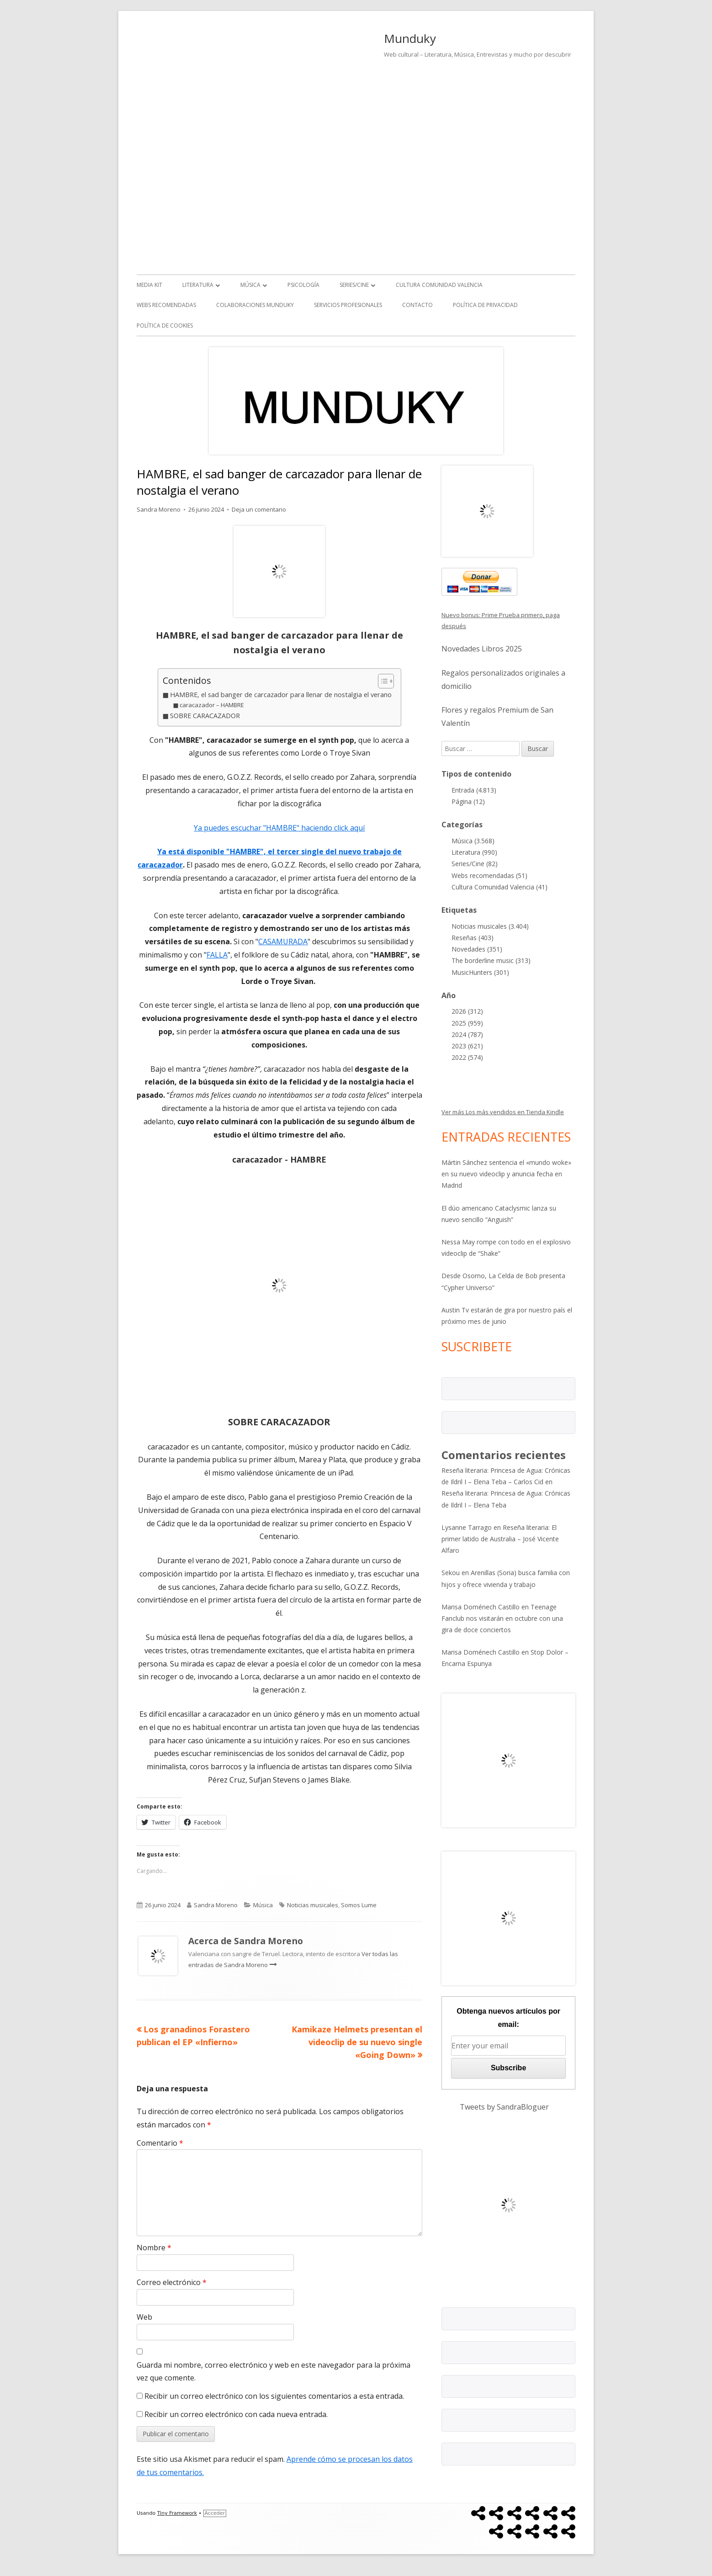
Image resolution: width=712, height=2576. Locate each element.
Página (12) (468, 801)
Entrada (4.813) (474, 790)
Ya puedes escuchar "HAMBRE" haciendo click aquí (279, 828)
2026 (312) (467, 1011)
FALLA (217, 955)
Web (144, 2317)
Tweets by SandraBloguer (504, 2107)
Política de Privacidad (485, 305)
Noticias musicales (312, 1905)
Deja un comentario (259, 509)
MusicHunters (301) (480, 972)
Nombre (154, 2248)
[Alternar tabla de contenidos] (381, 681)
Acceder (215, 2513)
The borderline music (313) (491, 960)
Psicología (303, 285)
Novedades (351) (477, 949)
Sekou (450, 1572)
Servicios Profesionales (348, 305)
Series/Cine (354, 285)
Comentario (160, 2143)
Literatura (197, 285)
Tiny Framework (177, 2513)
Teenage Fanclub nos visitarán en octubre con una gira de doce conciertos (502, 1618)
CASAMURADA (283, 941)
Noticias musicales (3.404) (490, 926)
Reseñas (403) (473, 937)
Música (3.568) (473, 840)
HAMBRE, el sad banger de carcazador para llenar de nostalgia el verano (281, 694)
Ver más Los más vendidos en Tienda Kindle (502, 1112)
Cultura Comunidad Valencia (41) (499, 887)
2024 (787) (467, 1034)
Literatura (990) (474, 852)
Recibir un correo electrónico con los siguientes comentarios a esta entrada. (274, 2396)
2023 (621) (467, 1046)
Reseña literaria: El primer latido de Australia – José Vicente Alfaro (500, 1539)
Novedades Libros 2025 (481, 649)
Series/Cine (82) (475, 863)
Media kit (149, 285)
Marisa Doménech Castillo (480, 1607)
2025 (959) (467, 1023)
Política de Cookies (165, 325)
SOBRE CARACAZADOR (205, 715)
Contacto (417, 305)
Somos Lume (359, 1905)
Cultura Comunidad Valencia (439, 285)
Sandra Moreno (159, 509)
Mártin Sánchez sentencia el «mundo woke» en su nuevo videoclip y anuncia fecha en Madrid (506, 1174)
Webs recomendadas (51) (489, 875)
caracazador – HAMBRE (212, 705)
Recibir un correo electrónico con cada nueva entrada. (236, 2414)
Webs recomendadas (166, 305)
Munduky (410, 38)
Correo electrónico (172, 2282)
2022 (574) (467, 1057)
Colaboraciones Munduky (255, 305)
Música (250, 285)
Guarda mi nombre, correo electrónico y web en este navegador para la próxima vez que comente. (273, 2371)
